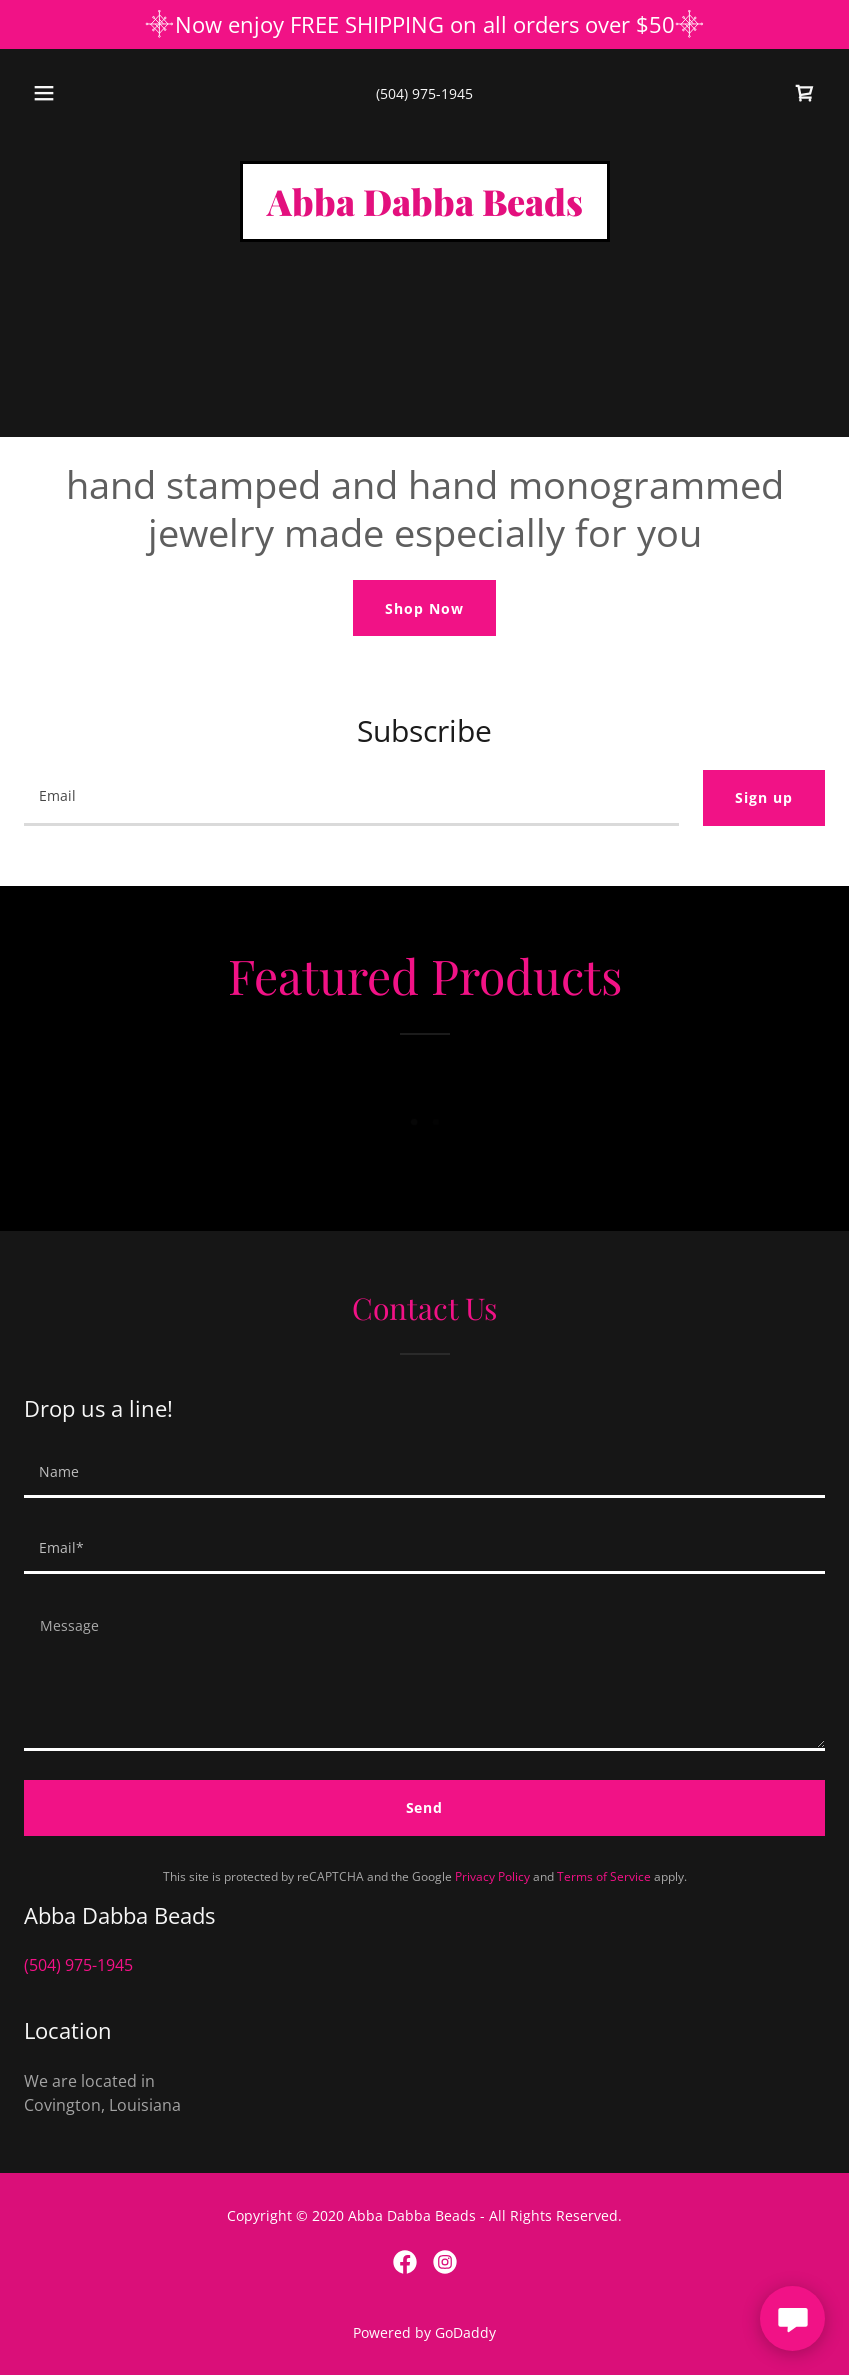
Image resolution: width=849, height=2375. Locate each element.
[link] (805, 93)
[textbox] (351, 798)
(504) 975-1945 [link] (424, 93)
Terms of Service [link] (604, 1876)
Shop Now (424, 608)
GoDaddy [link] (465, 2332)
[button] (59, 93)
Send (425, 1807)
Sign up (764, 797)
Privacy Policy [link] (492, 1876)
